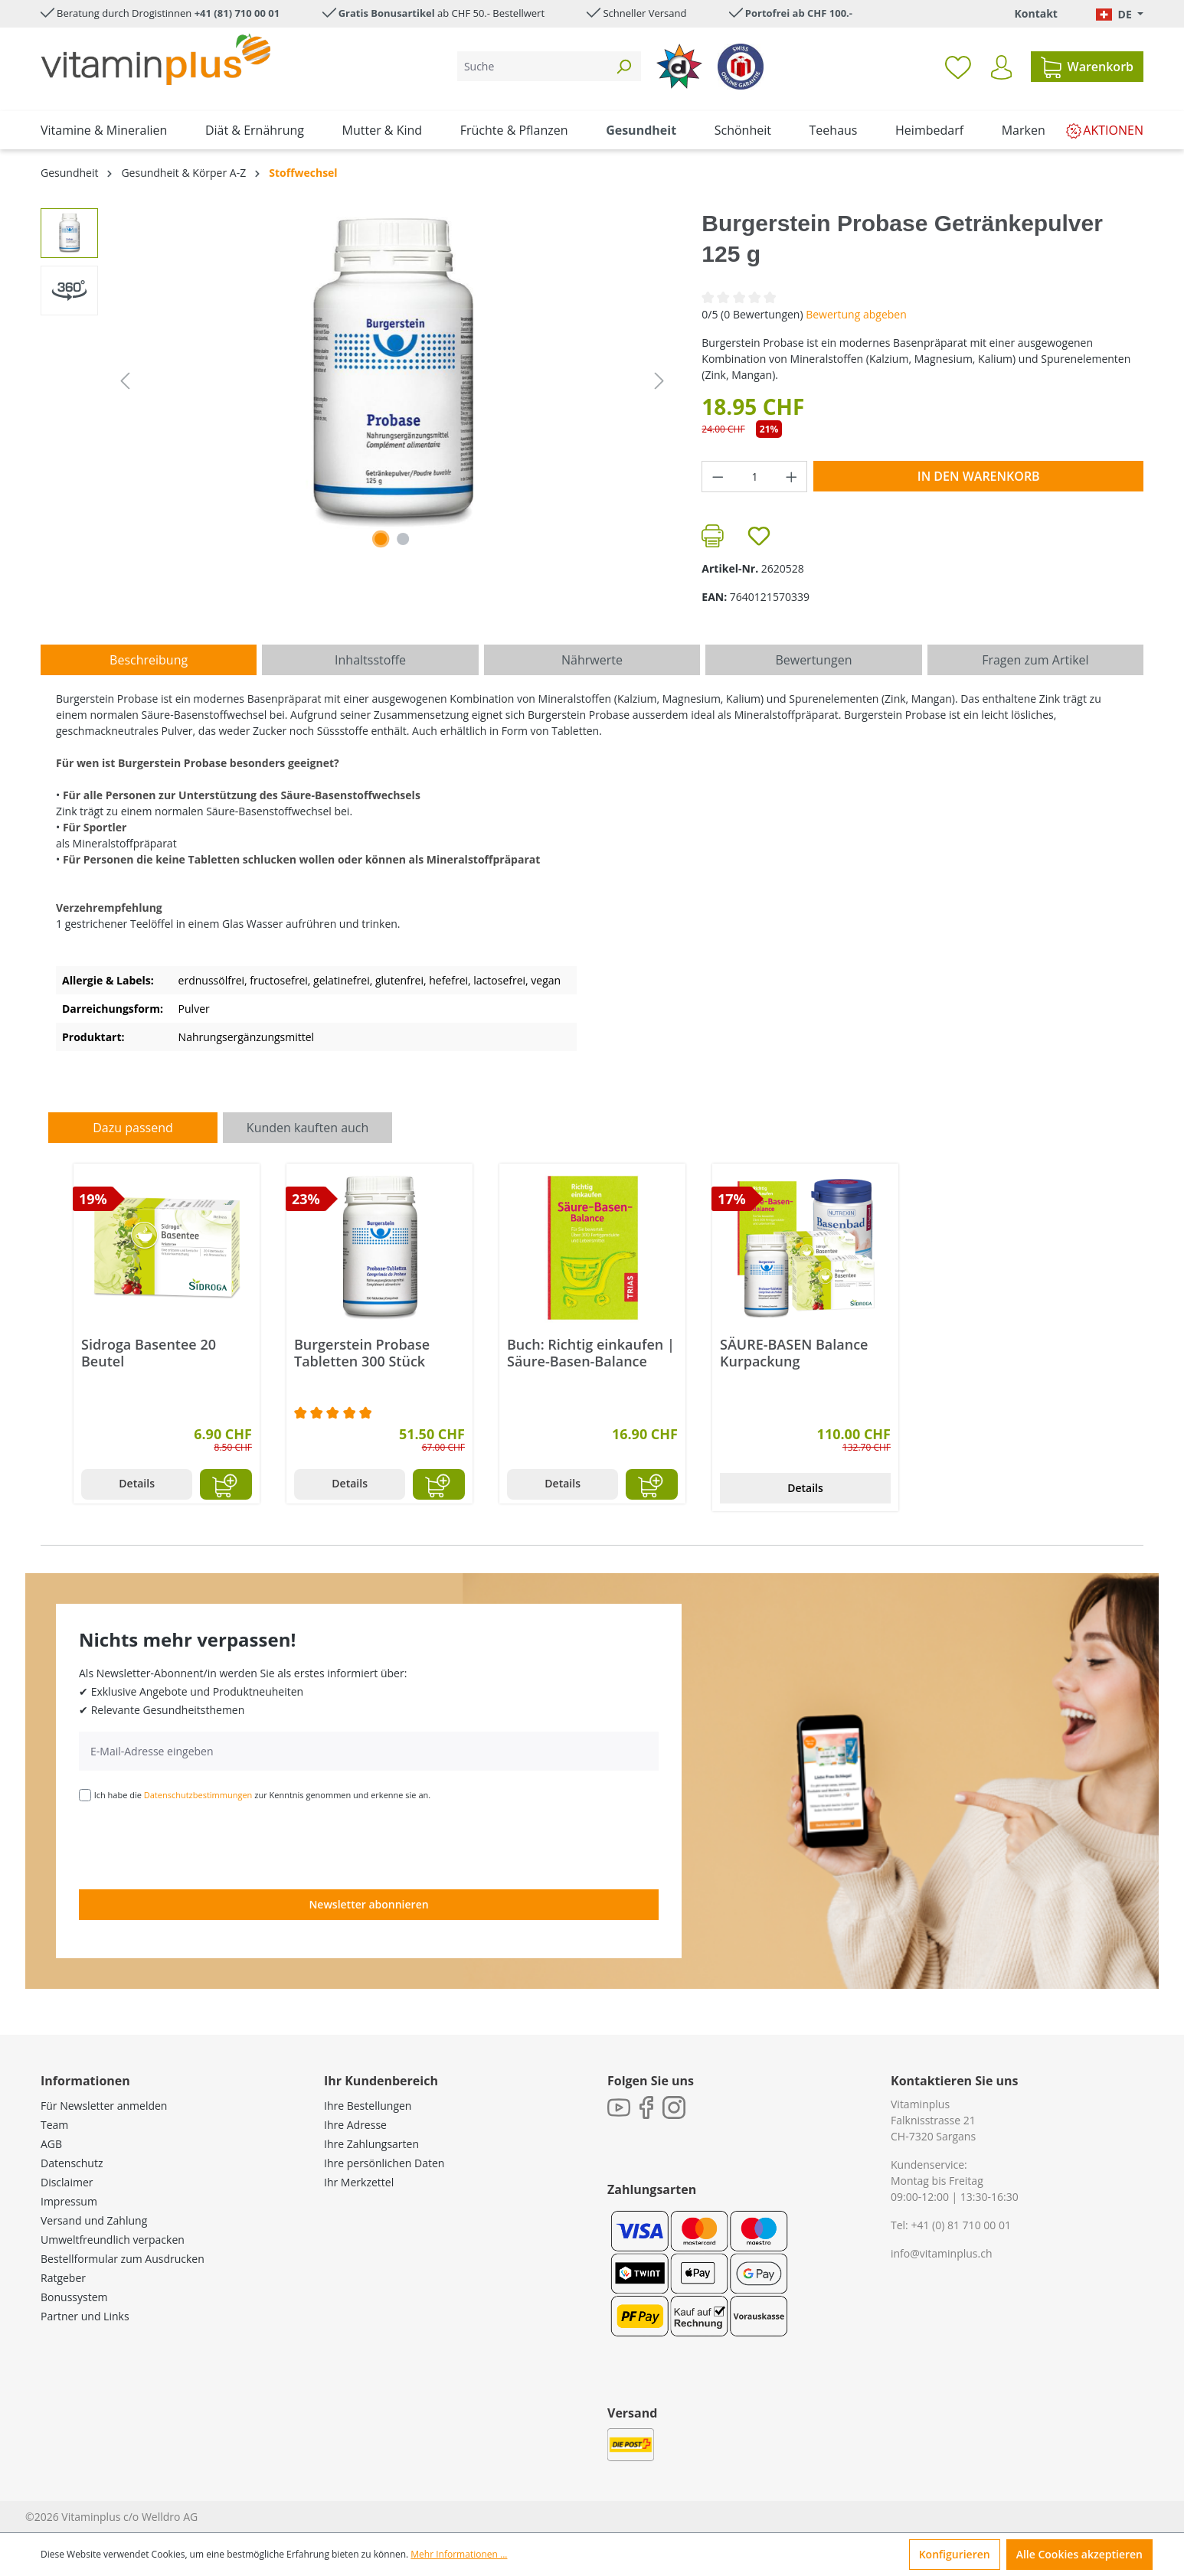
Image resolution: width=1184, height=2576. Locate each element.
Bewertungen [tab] (813, 659)
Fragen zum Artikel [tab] (1035, 659)
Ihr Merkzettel (359, 2182)
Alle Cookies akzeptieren (1079, 2554)
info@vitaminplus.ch (942, 2253)
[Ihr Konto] (1001, 67)
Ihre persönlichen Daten (384, 2163)
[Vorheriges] (124, 381)
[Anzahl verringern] (718, 476)
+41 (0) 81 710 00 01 (961, 2225)
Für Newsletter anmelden (104, 2105)
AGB (51, 2144)
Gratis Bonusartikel (387, 13)
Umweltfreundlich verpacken (113, 2239)
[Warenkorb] (1087, 66)
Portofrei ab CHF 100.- (798, 13)
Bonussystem (74, 2297)
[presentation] (195, 1844)
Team (54, 2124)
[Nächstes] (659, 381)
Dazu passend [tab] (132, 1127)
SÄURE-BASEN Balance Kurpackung (794, 1353)
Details (137, 1483)
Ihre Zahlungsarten (371, 2144)
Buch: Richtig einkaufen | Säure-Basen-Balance (591, 1353)
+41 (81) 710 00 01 (237, 13)
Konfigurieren (954, 2554)
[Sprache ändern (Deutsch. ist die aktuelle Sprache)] (1119, 14)
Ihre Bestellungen (367, 2105)
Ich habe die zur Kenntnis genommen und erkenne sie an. (262, 1795)
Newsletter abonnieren (368, 1904)
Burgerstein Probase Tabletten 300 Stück (362, 1353)
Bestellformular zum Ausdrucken (122, 2258)
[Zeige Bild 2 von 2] (403, 539)
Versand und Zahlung (94, 2220)
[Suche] (532, 66)
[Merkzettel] (958, 66)
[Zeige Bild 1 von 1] (380, 539)
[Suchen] (623, 66)
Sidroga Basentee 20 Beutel (148, 1353)
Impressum (69, 2201)
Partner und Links (85, 2316)
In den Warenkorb (978, 476)
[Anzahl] (755, 476)
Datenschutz (72, 2163)
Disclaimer (67, 2182)
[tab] (149, 660)
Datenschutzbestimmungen (198, 1795)
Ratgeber (63, 2278)
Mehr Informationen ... (458, 2554)
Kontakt (1035, 13)
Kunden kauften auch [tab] (308, 1127)
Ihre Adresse (355, 2124)
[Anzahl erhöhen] (792, 476)
